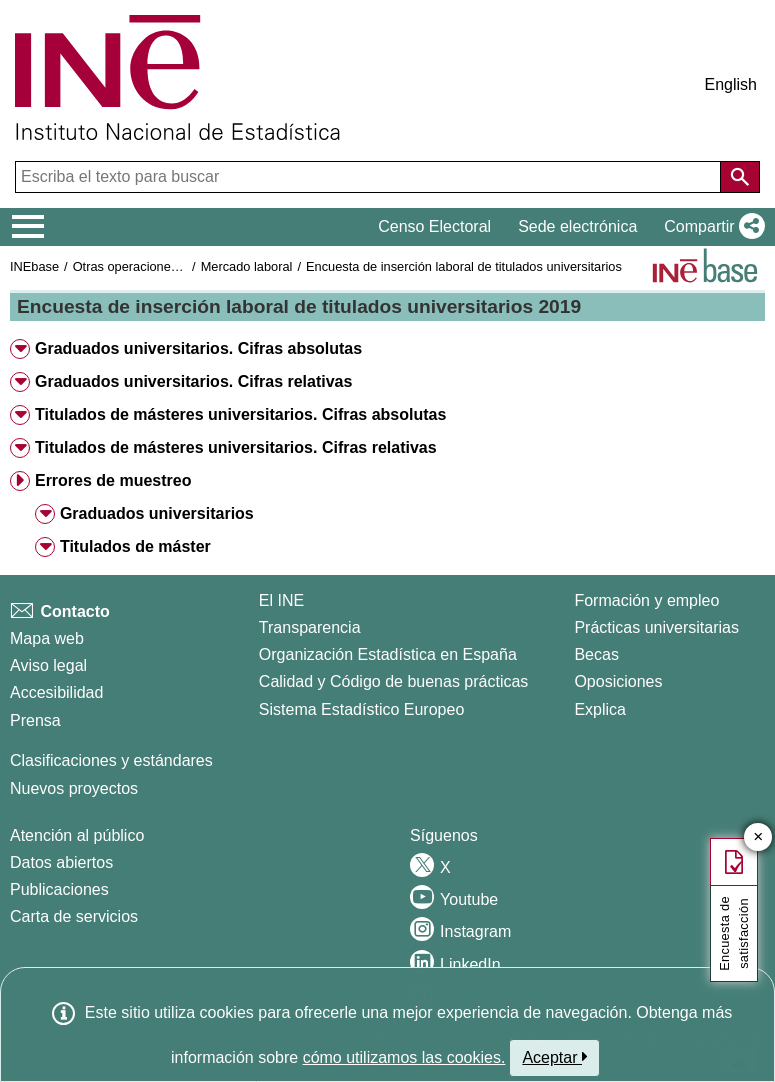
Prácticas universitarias (656, 627)
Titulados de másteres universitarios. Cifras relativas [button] (236, 447)
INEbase (34, 266)
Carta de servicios (74, 916)
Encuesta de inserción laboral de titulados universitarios (464, 266)
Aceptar (554, 1057)
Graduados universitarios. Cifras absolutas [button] (198, 348)
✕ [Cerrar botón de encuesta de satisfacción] (758, 837)
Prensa (35, 720)
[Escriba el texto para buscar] (370, 177)
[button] (710, 227)
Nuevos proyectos (74, 788)
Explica (600, 709)
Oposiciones (618, 681)
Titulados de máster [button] (135, 546)
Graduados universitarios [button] (157, 513)
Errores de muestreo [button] (113, 480)
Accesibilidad (56, 692)
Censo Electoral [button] (434, 226)
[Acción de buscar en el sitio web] (740, 177)
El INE (281, 600)
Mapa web (47, 638)
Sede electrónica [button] (577, 226)
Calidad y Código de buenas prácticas (394, 681)
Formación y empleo (646, 600)
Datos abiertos (61, 862)
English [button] (731, 84)
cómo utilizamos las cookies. (404, 1057)
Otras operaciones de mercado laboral (182, 266)
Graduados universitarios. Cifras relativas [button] (193, 381)
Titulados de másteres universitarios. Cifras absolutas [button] (240, 414)
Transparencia (310, 627)
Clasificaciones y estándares (111, 760)
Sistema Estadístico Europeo (361, 709)
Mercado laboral (247, 266)
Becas (596, 654)
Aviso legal (48, 665)
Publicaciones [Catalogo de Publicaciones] (59, 889)
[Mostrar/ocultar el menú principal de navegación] (28, 227)
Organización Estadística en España (388, 654)
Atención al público (77, 835)
